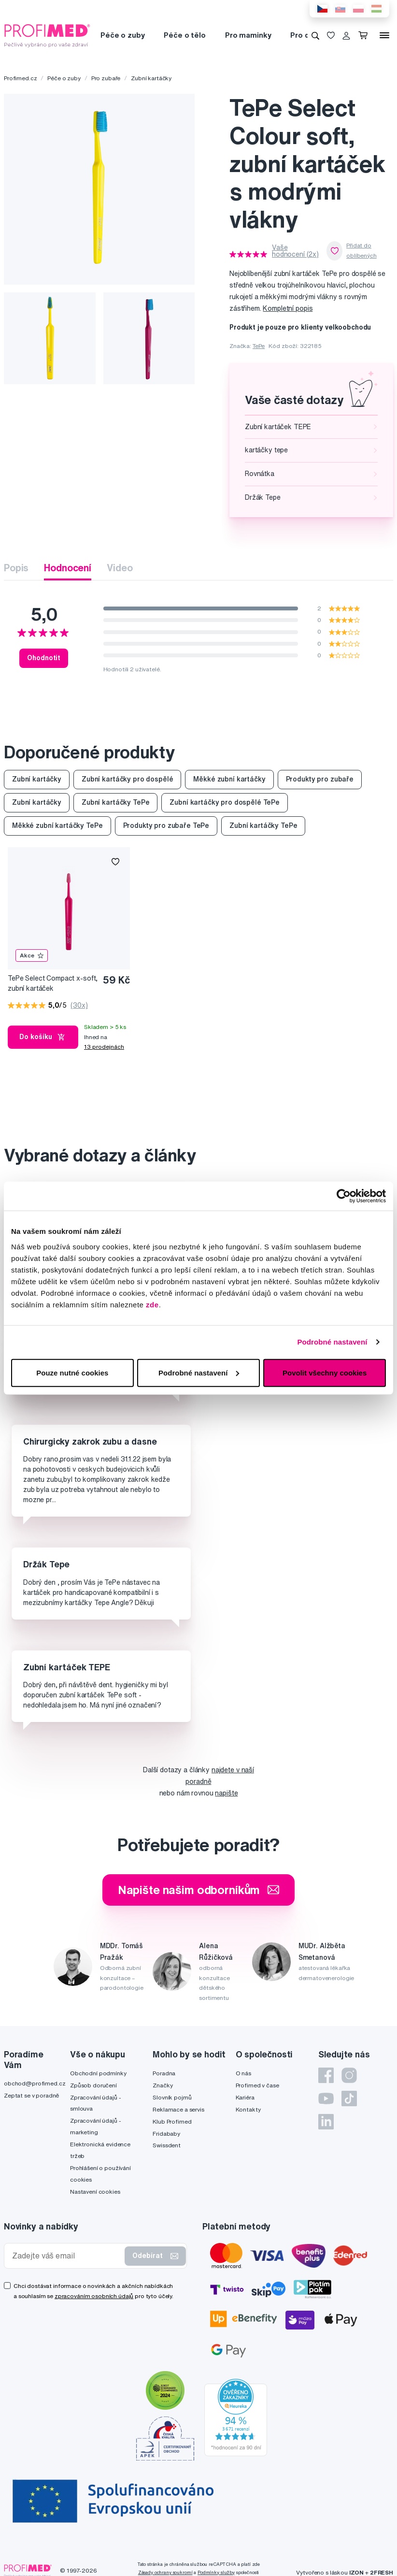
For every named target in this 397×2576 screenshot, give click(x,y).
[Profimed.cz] (47, 34)
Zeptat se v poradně (31, 2095)
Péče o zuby (122, 35)
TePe (259, 346)
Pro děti (304, 35)
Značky (162, 2085)
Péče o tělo (184, 35)
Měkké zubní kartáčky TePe (57, 825)
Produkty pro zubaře (320, 779)
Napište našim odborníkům (199, 1890)
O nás (243, 2073)
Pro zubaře (106, 78)
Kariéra (245, 2097)
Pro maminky (248, 35)
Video (119, 568)
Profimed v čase (257, 2085)
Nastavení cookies (95, 2191)
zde (152, 1304)
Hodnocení (67, 568)
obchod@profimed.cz (34, 2083)
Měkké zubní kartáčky (229, 779)
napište (226, 1793)
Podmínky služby (216, 2572)
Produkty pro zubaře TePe (166, 825)
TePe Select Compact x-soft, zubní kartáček (53, 983)
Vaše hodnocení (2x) (295, 251)
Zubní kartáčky (151, 78)
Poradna (164, 2073)
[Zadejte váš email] (66, 2255)
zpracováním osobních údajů (94, 2296)
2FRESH (381, 2572)
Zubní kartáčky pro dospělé (127, 779)
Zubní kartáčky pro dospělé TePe (225, 802)
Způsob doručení (93, 2085)
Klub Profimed (172, 2121)
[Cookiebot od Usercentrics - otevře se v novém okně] (343, 1196)
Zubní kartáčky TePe (115, 802)
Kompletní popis (287, 308)
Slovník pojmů (172, 2097)
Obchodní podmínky (98, 2073)
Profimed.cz (20, 78)
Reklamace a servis (178, 2109)
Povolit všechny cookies (325, 1372)
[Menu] (384, 35)
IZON (356, 2572)
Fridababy (166, 2133)
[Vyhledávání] (315, 35)
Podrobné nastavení (332, 1342)
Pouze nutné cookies (72, 1372)
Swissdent (167, 2145)
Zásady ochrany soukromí (165, 2572)
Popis (16, 568)
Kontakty (248, 2109)
